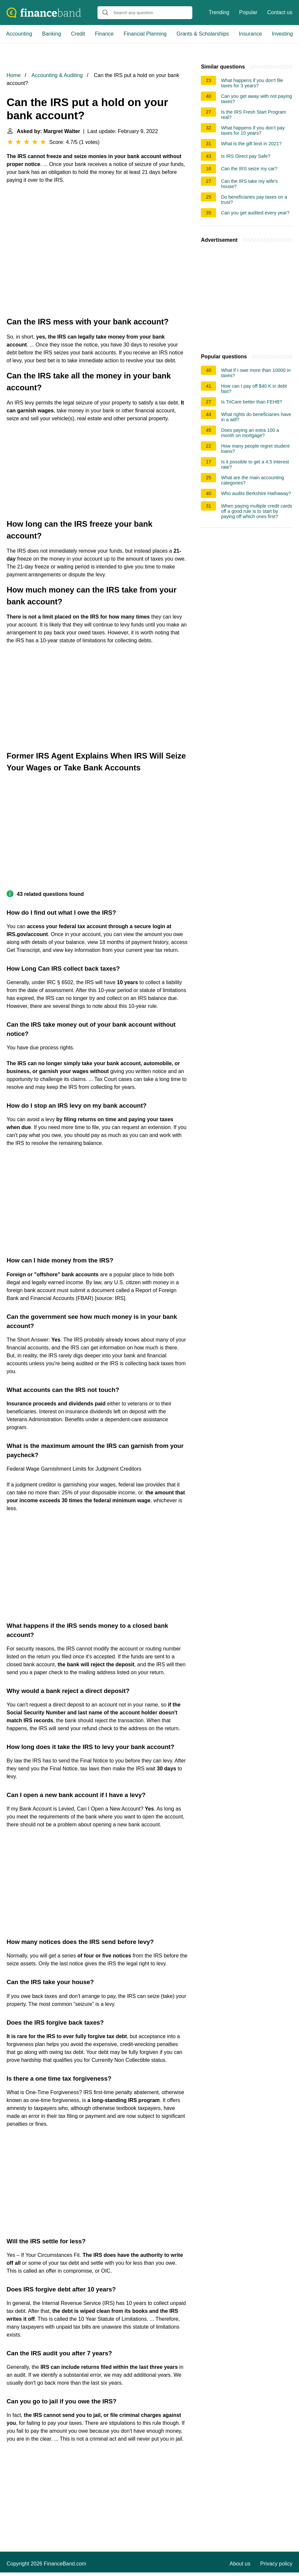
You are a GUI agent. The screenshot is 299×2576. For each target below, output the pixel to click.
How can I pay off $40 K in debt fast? (254, 388)
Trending (219, 12)
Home (14, 75)
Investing (282, 34)
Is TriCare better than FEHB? (251, 401)
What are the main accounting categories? (252, 480)
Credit (78, 34)
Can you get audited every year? (255, 212)
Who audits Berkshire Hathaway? (256, 493)
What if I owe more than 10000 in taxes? (255, 373)
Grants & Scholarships (203, 34)
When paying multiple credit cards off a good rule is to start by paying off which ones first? (256, 511)
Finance (104, 34)
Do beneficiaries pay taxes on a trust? (254, 199)
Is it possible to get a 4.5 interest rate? (255, 464)
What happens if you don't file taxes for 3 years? (252, 83)
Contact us (279, 12)
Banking (51, 34)
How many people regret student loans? (255, 448)
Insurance (250, 34)
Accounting (19, 34)
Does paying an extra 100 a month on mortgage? (250, 433)
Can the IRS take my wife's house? (249, 184)
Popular (248, 12)
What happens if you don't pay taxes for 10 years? (253, 130)
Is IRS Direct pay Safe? (245, 156)
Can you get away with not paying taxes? (256, 99)
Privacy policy (276, 2563)
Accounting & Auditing (57, 75)
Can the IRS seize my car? (249, 168)
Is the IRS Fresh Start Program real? (253, 114)
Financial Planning (145, 34)
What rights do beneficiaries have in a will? (256, 417)
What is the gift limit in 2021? (251, 143)
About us (240, 2563)
